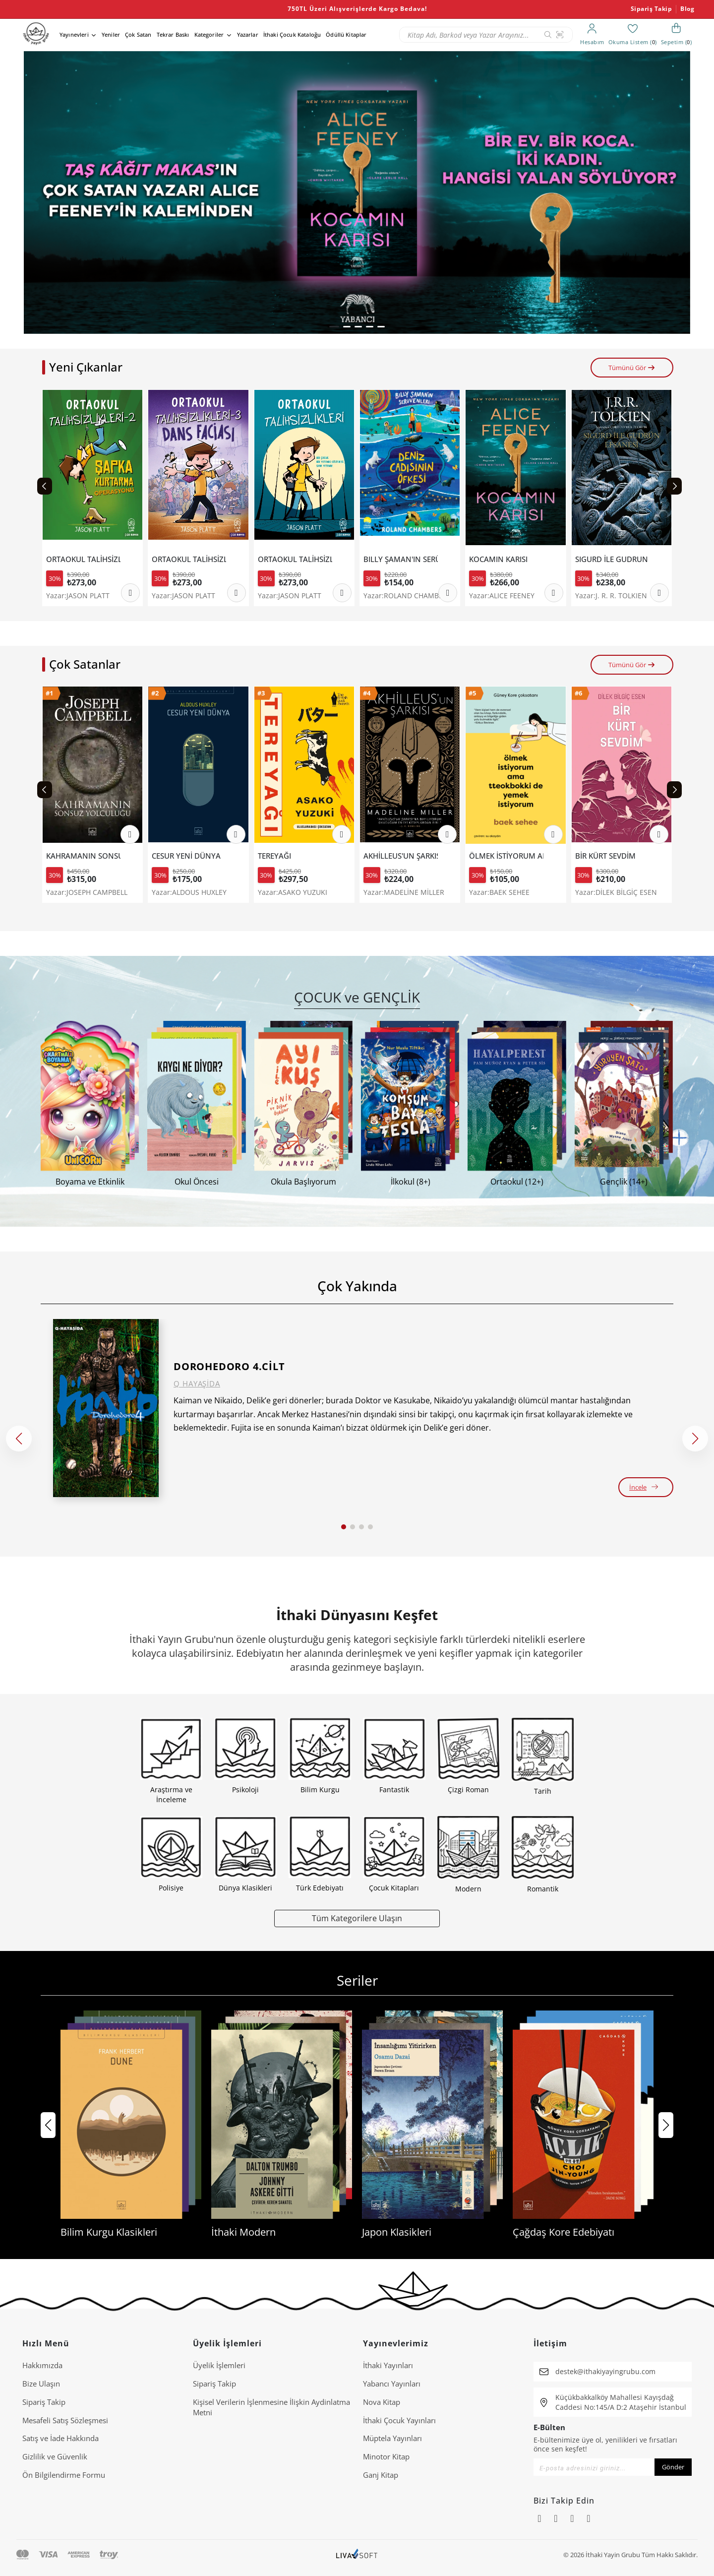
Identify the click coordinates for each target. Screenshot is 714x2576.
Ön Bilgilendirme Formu (63, 2475)
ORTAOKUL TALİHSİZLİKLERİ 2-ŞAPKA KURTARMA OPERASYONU (83, 559)
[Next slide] (674, 486)
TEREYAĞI (274, 856)
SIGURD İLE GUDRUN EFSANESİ (612, 559)
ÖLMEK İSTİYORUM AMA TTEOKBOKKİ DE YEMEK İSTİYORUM (506, 856)
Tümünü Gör (631, 367)
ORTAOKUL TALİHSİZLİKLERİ (295, 559)
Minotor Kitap (386, 2456)
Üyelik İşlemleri (219, 2365)
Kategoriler (209, 34)
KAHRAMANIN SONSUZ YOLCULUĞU (83, 856)
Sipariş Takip (651, 9)
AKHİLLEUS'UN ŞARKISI (400, 856)
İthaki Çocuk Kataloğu (292, 34)
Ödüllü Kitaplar (346, 34)
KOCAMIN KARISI (498, 559)
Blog (687, 9)
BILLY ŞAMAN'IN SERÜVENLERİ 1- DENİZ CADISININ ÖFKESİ (400, 559)
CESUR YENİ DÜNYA (186, 856)
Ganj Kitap (380, 2475)
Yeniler (111, 34)
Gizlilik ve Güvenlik (54, 2456)
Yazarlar (247, 34)
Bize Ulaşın (41, 2383)
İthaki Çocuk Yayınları (399, 2420)
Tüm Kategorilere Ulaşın (357, 1918)
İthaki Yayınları (388, 2365)
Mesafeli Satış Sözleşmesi (65, 2420)
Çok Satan (138, 34)
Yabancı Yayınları (391, 2383)
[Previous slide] (44, 486)
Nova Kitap (381, 2402)
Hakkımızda (42, 2365)
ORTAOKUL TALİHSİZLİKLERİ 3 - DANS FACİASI (189, 559)
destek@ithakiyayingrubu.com (605, 2371)
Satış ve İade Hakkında (60, 2438)
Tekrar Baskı (173, 34)
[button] (334, 326)
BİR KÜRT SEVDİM (605, 856)
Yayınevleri (74, 34)
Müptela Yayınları (392, 2438)
